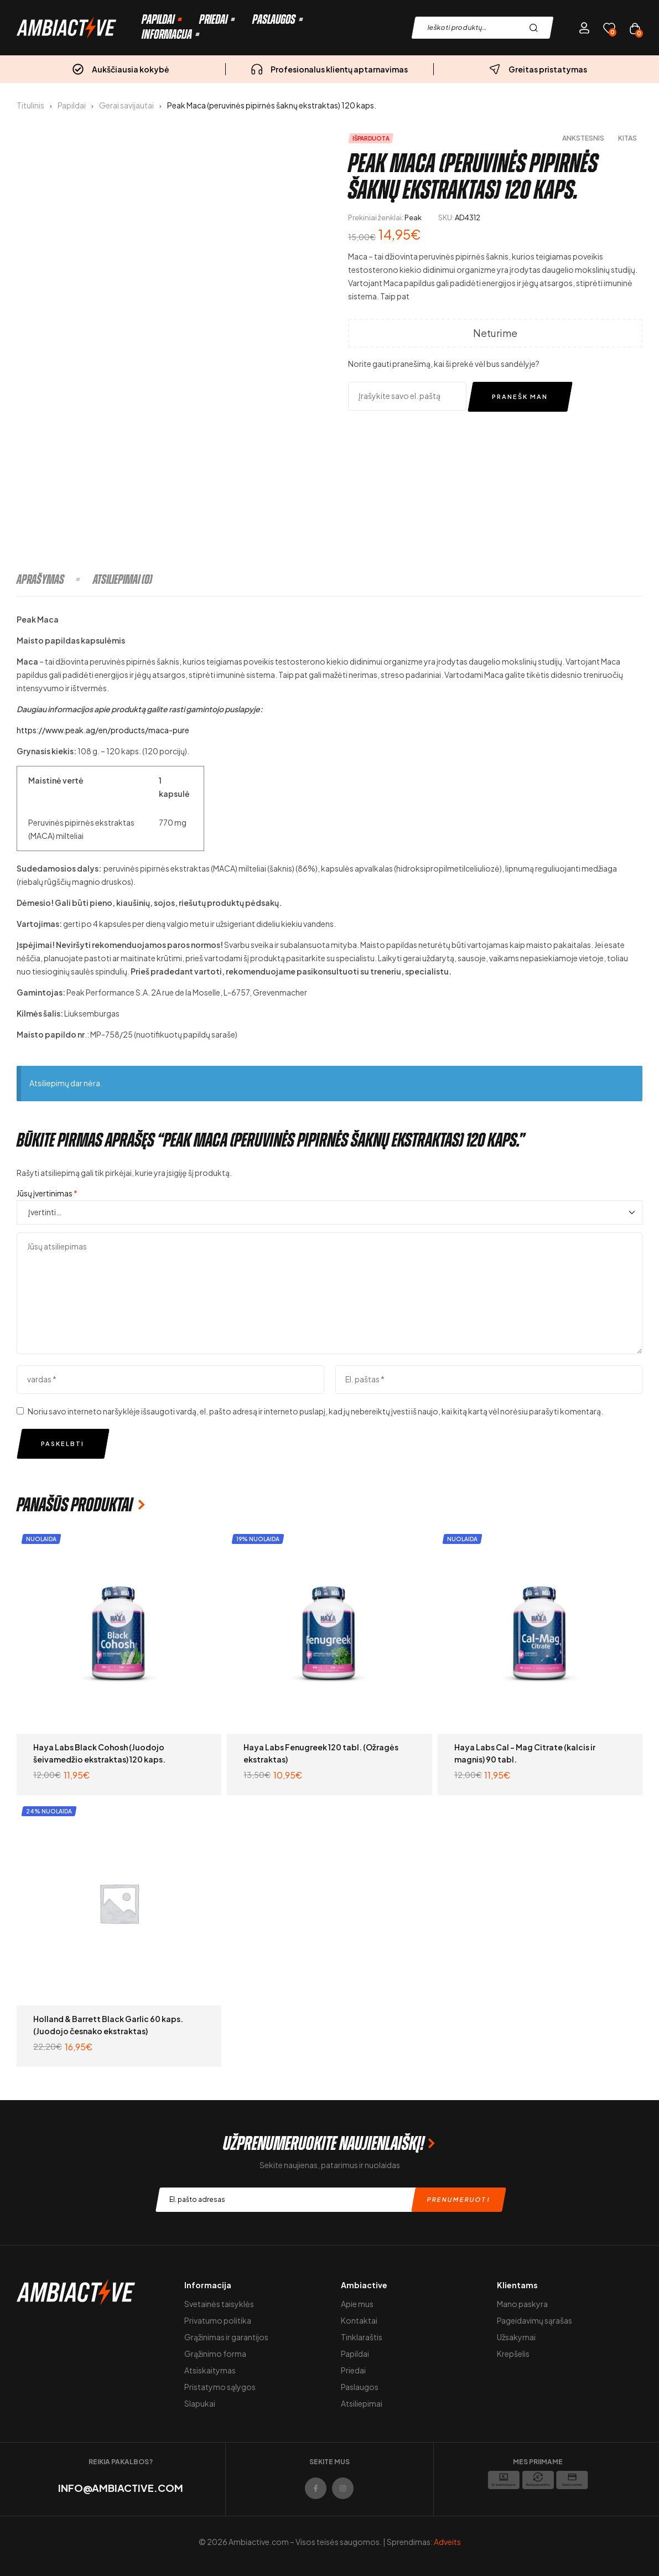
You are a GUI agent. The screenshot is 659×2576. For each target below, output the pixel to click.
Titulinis (30, 105)
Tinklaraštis (361, 2337)
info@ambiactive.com (120, 2487)
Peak (413, 217)
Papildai (72, 105)
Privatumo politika (217, 2320)
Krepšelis (513, 2354)
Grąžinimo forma (215, 2354)
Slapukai (199, 2403)
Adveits (447, 2542)
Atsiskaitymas (210, 2370)
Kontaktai (359, 2320)
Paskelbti (62, 1443)
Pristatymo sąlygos (220, 2387)
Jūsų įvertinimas (47, 1193)
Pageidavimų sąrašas (534, 2320)
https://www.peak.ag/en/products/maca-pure (103, 730)
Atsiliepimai (361, 2403)
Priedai (353, 2370)
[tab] (54, 579)
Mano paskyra (522, 2304)
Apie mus (357, 2304)
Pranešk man (520, 396)
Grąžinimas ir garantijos (226, 2337)
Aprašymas (40, 579)
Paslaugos (359, 2387)
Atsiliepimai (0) (122, 579)
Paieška (536, 28)
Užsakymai (516, 2337)
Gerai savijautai (126, 105)
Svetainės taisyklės (219, 2304)
